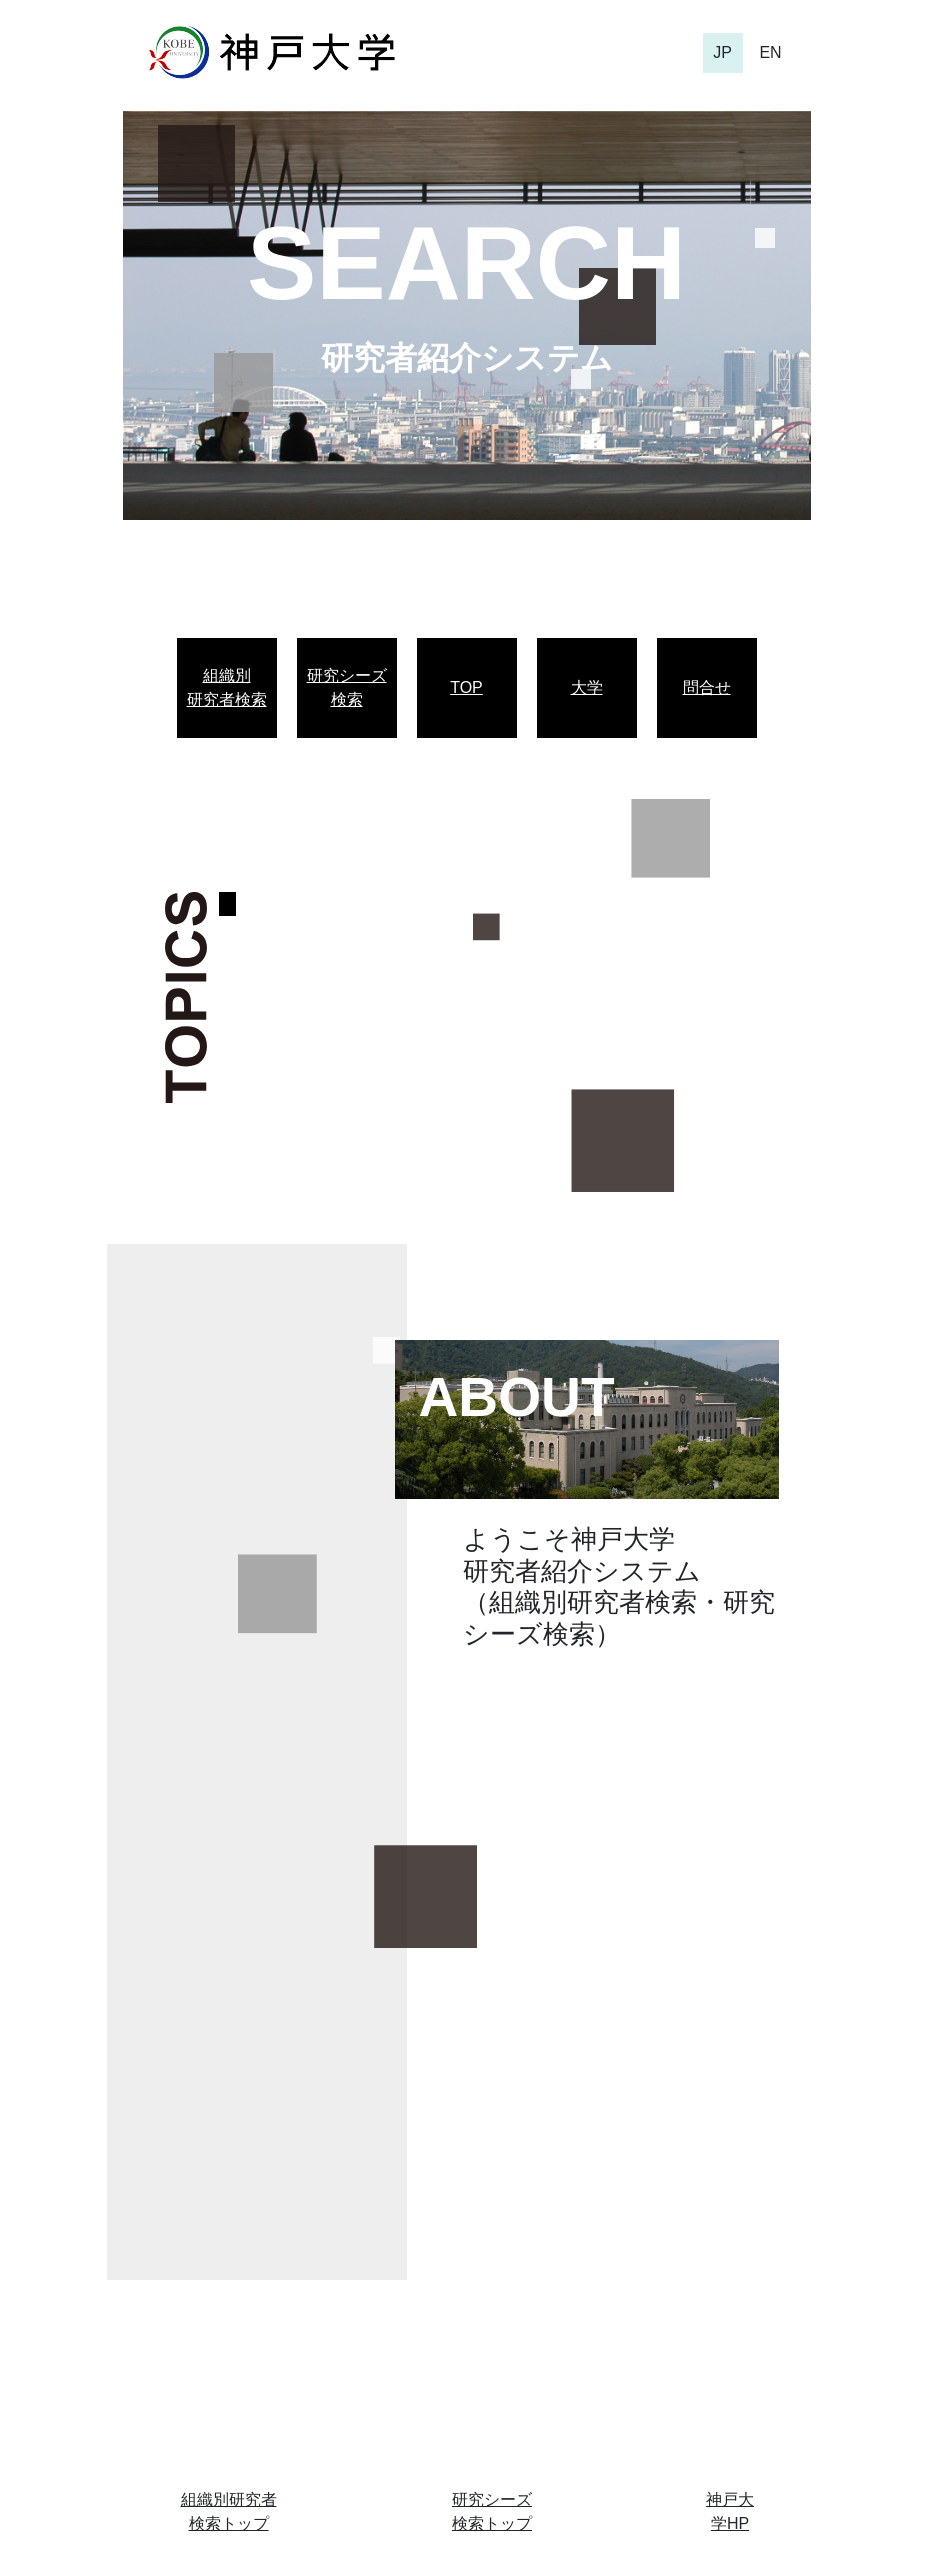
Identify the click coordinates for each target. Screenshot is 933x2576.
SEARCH (466, 263)
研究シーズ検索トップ (492, 2511)
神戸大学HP (730, 2511)
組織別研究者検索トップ (229, 2511)
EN (770, 52)
